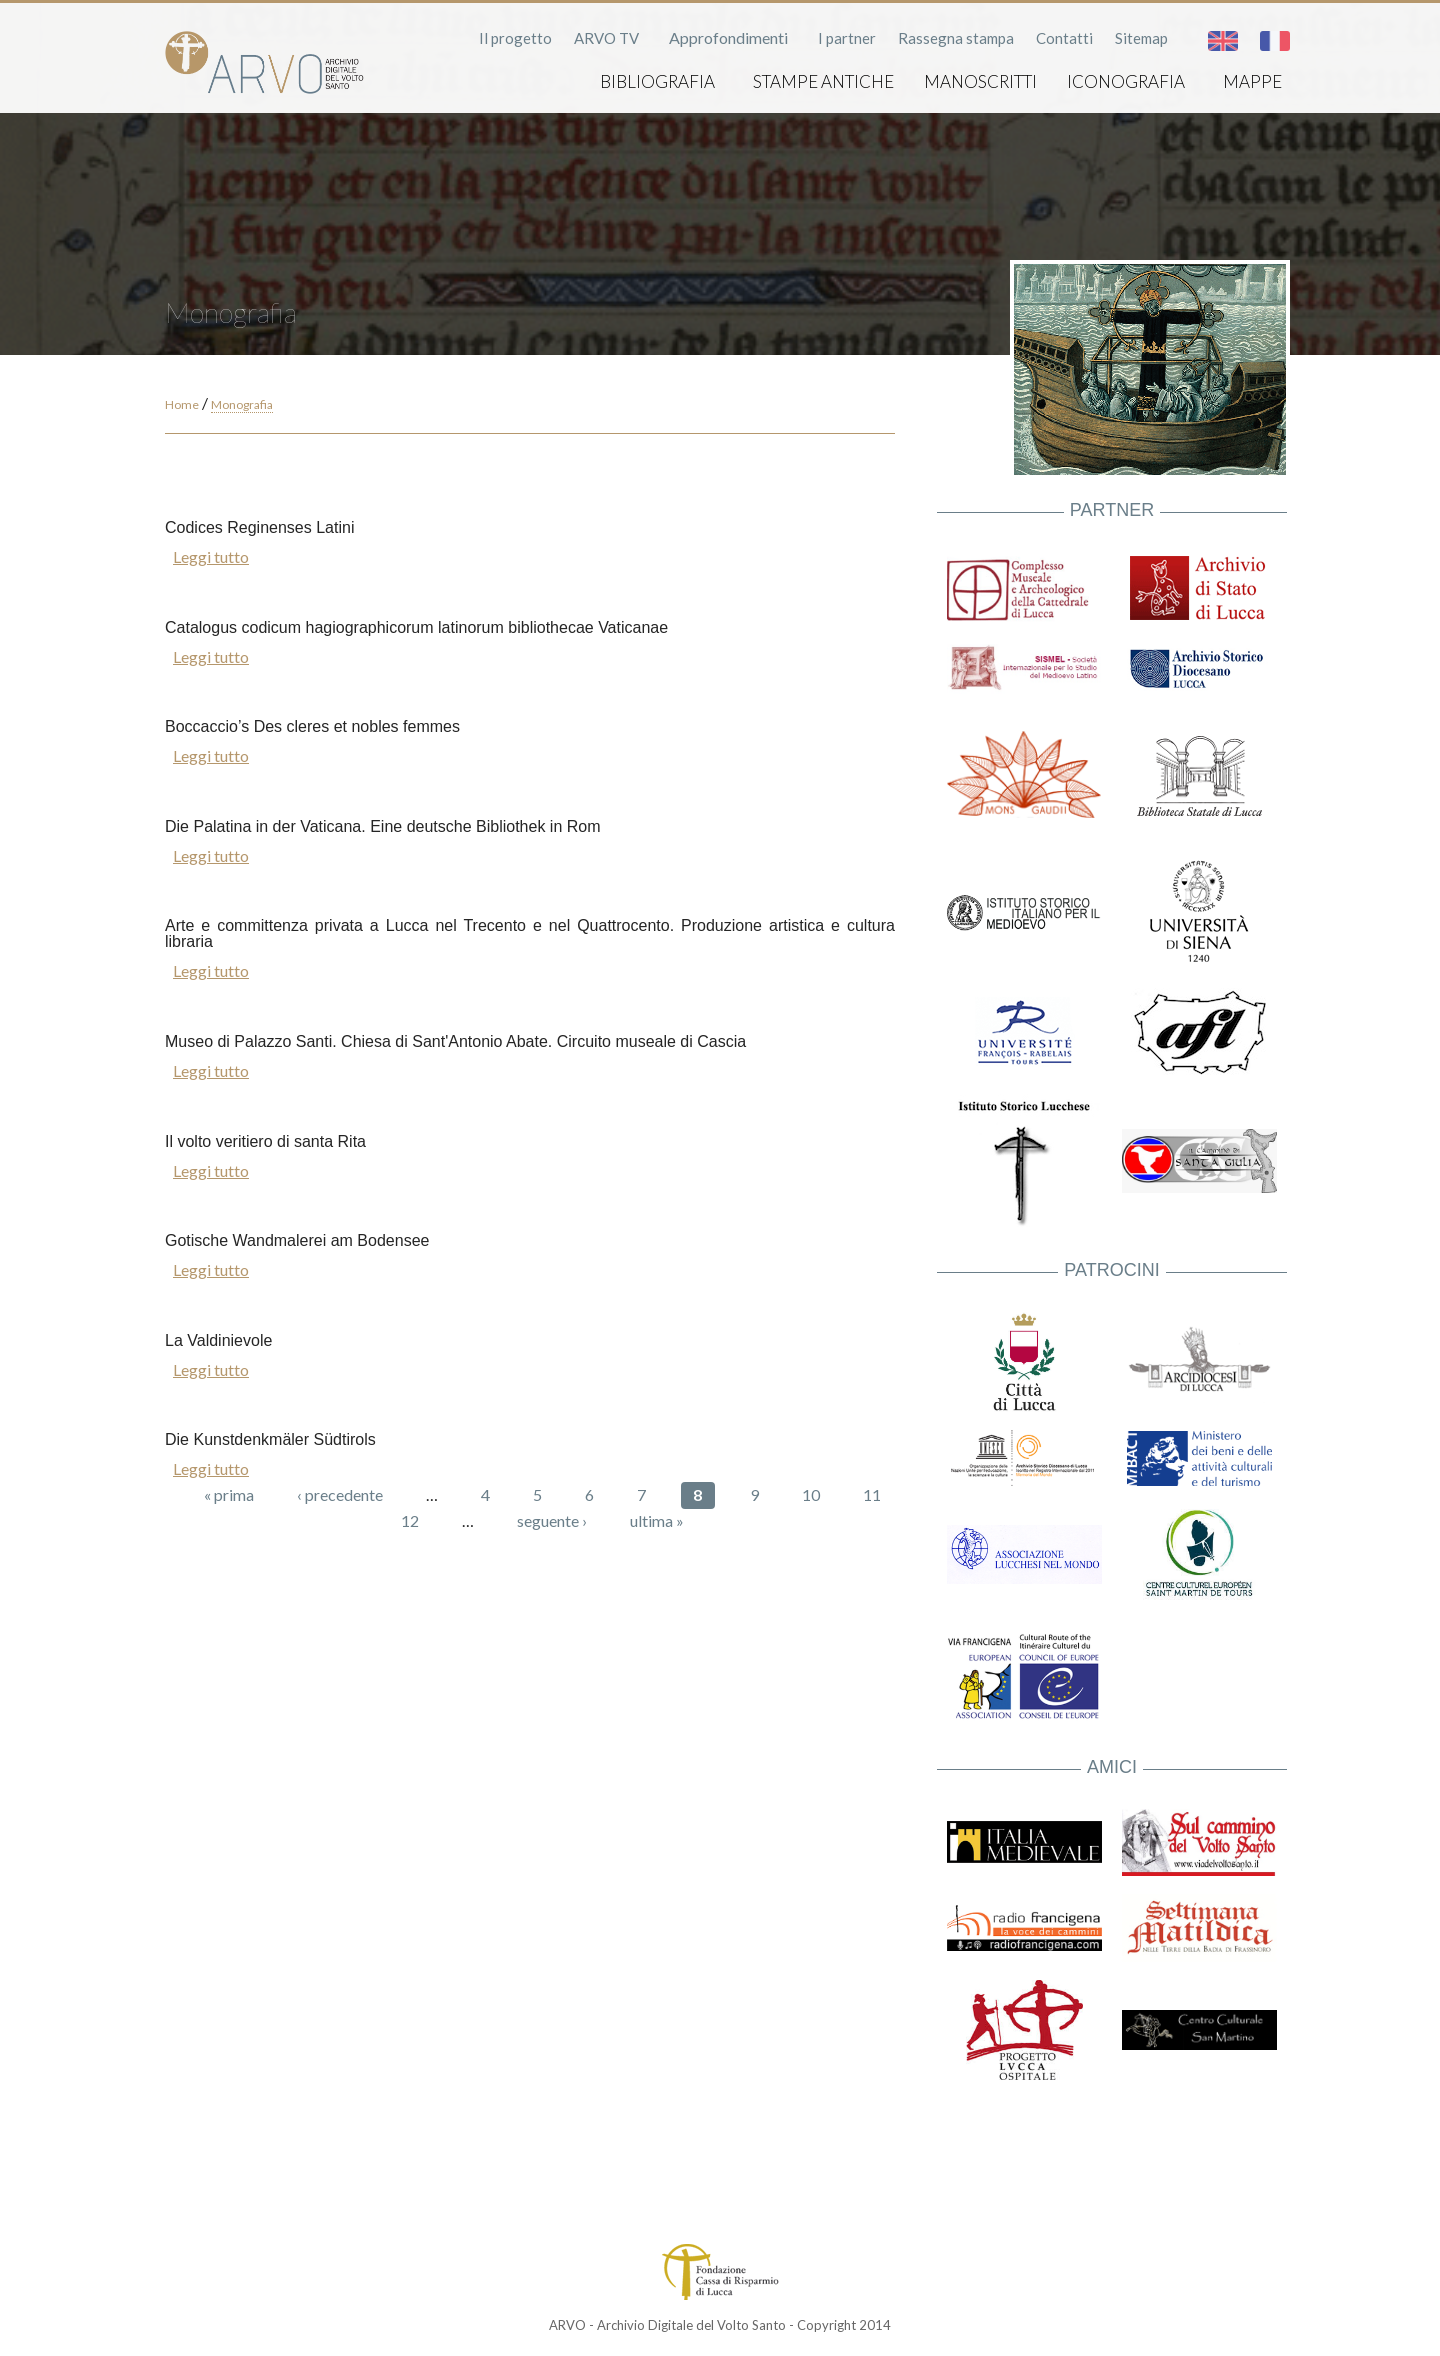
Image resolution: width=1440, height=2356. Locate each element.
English (1223, 41)
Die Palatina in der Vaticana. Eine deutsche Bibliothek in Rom (383, 826)
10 (811, 1494)
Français (1275, 41)
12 (410, 1520)
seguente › (552, 1520)
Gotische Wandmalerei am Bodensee (297, 1240)
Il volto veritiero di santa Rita (265, 1141)
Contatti (1064, 38)
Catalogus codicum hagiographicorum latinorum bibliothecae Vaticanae (416, 627)
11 (872, 1494)
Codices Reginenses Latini (259, 527)
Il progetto (515, 38)
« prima (229, 1494)
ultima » (657, 1520)
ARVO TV (606, 38)
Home (182, 404)
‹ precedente (340, 1494)
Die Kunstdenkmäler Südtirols (270, 1439)
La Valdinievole (218, 1340)
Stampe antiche (823, 81)
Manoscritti (980, 81)
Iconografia (1126, 81)
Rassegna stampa (956, 38)
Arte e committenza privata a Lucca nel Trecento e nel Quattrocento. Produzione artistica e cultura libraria (530, 933)
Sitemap (1141, 38)
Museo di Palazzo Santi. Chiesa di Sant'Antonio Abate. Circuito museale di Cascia (455, 1041)
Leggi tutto (211, 556)
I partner (847, 38)
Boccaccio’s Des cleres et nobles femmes (312, 726)
